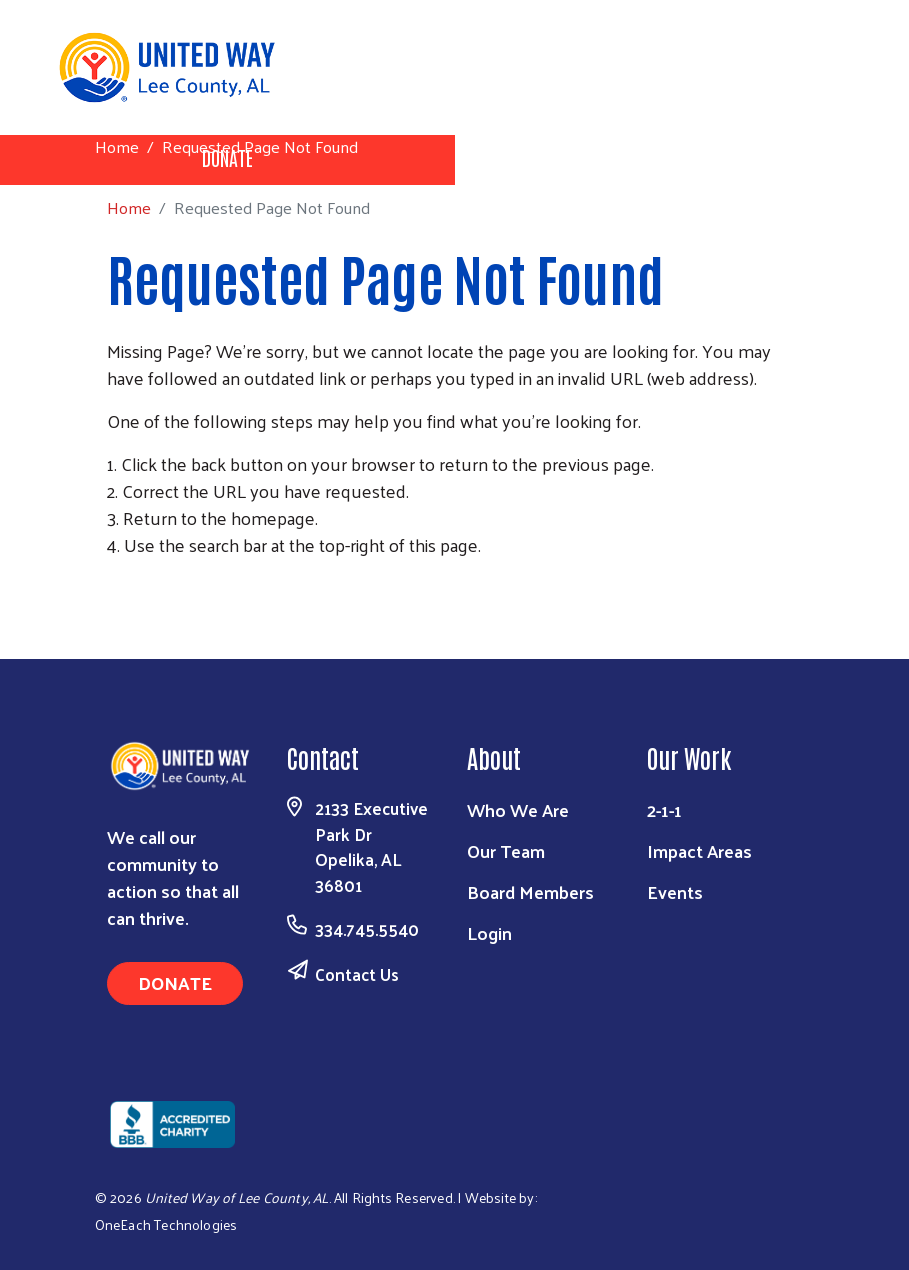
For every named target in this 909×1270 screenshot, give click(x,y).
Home (117, 146)
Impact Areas (699, 850)
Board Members (530, 891)
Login (489, 932)
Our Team (506, 850)
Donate (175, 982)
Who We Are (518, 809)
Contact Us (357, 974)
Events (675, 891)
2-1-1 (664, 809)
